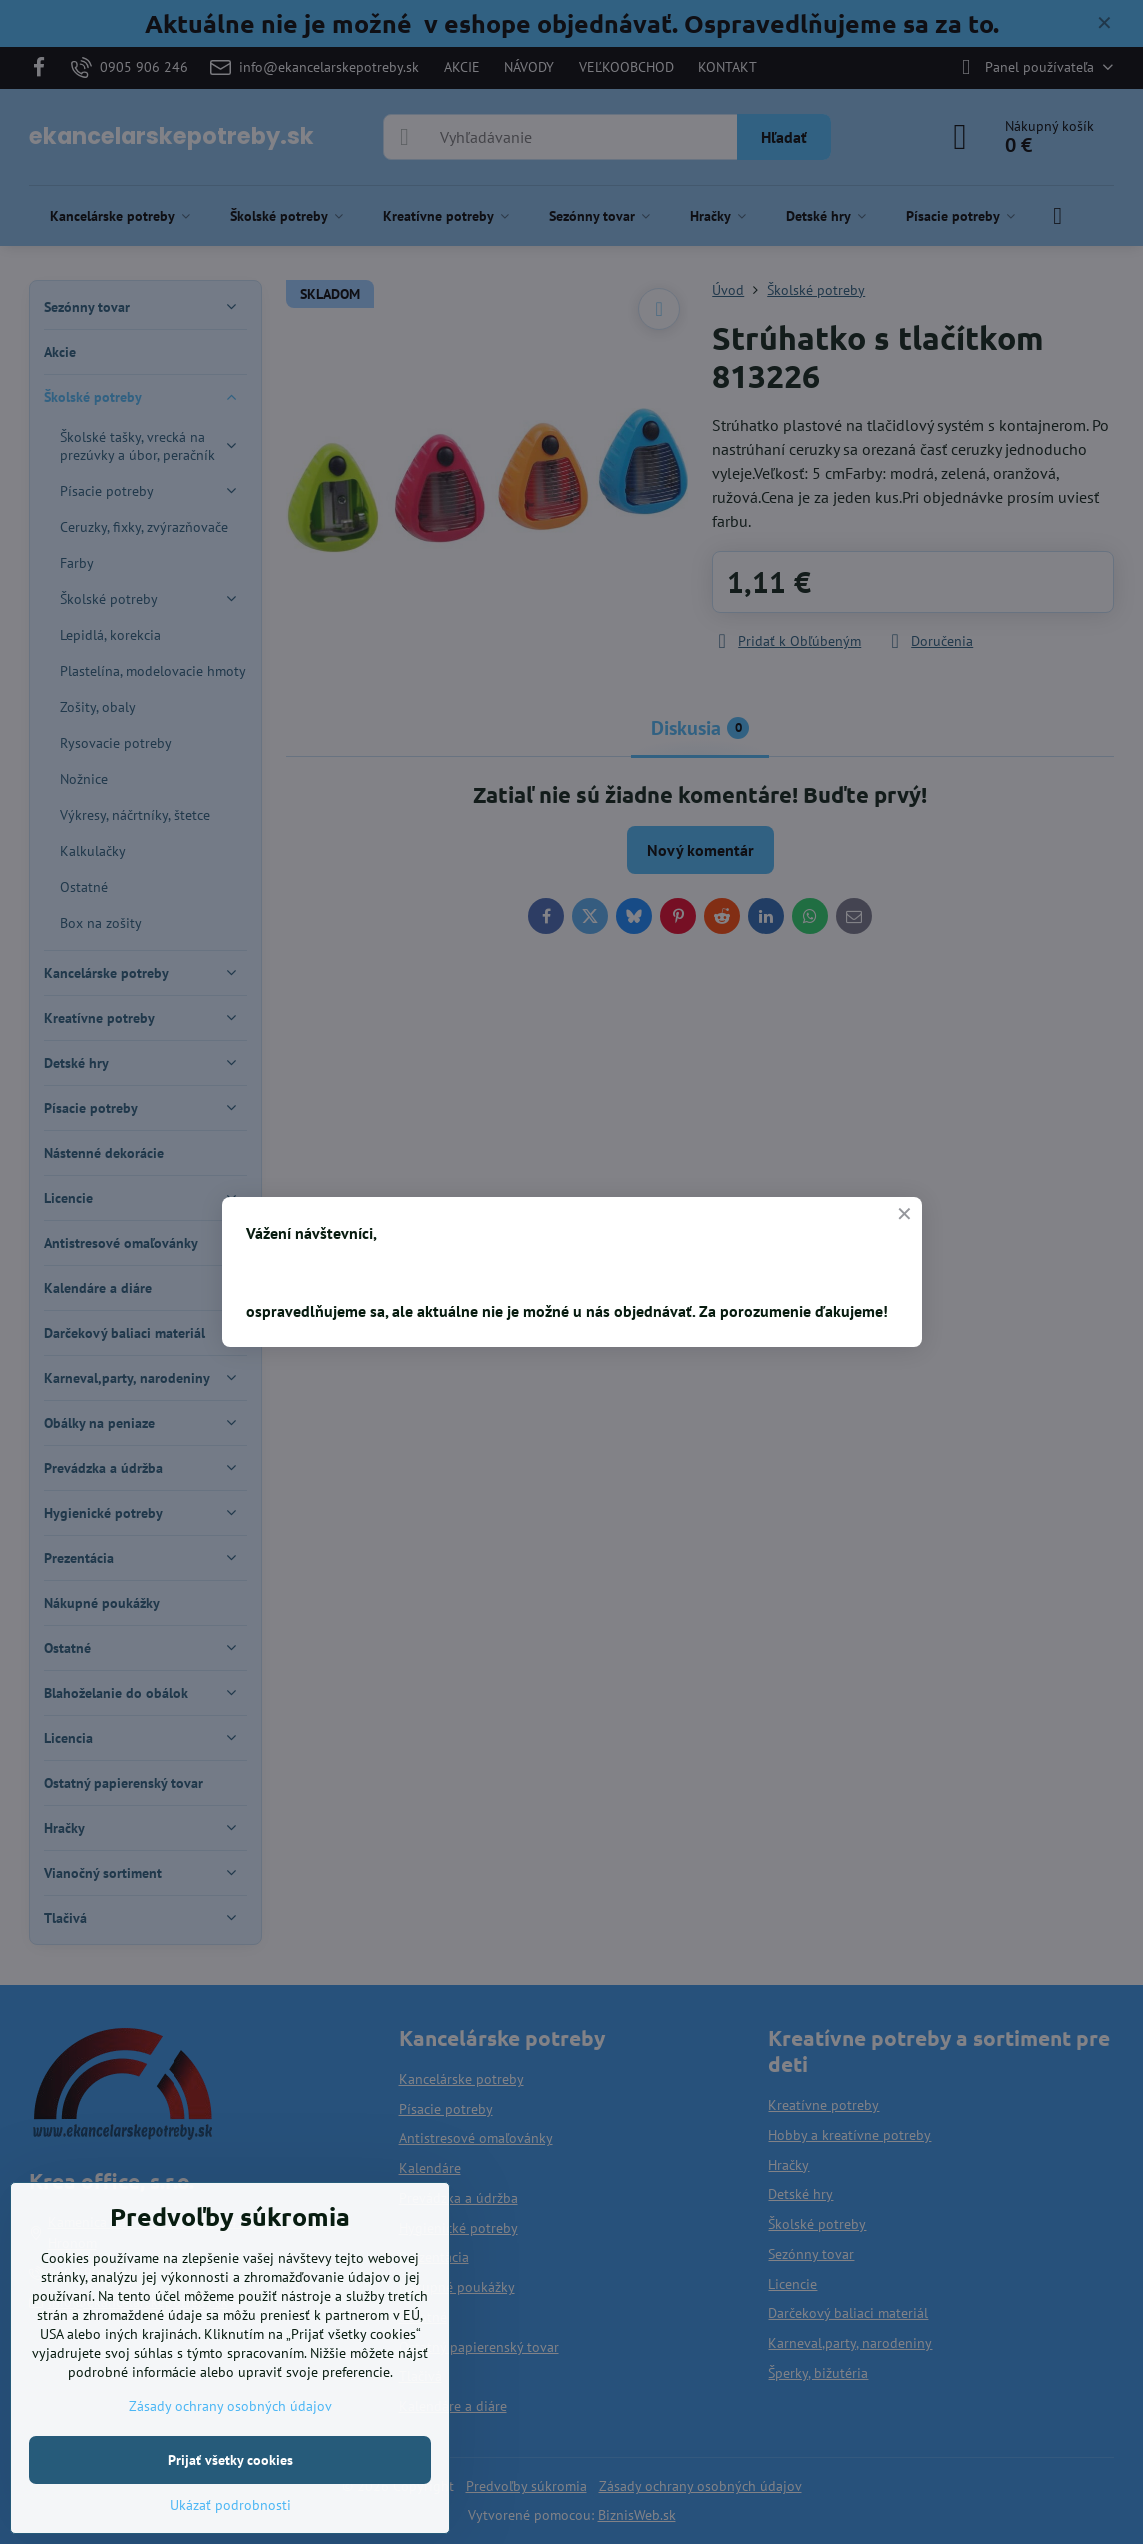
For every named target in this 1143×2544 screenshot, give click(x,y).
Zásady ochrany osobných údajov (230, 2406)
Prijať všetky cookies (230, 2460)
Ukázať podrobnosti (230, 2505)
